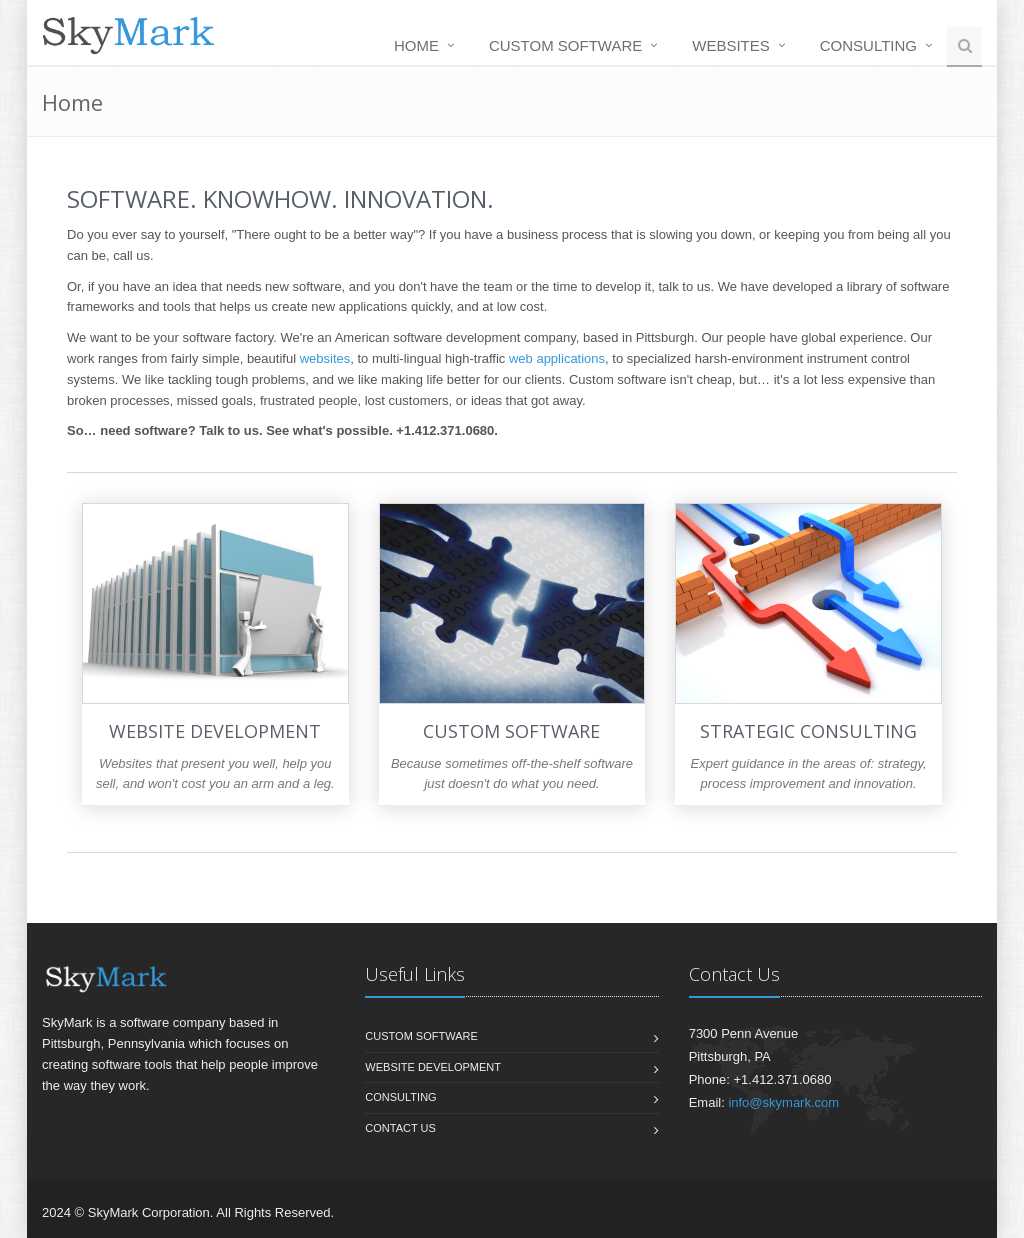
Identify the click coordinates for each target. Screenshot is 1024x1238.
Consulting (868, 45)
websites (325, 358)
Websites (731, 45)
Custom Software (565, 45)
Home (416, 45)
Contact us (400, 1128)
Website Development (433, 1067)
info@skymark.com (783, 1102)
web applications (557, 358)
